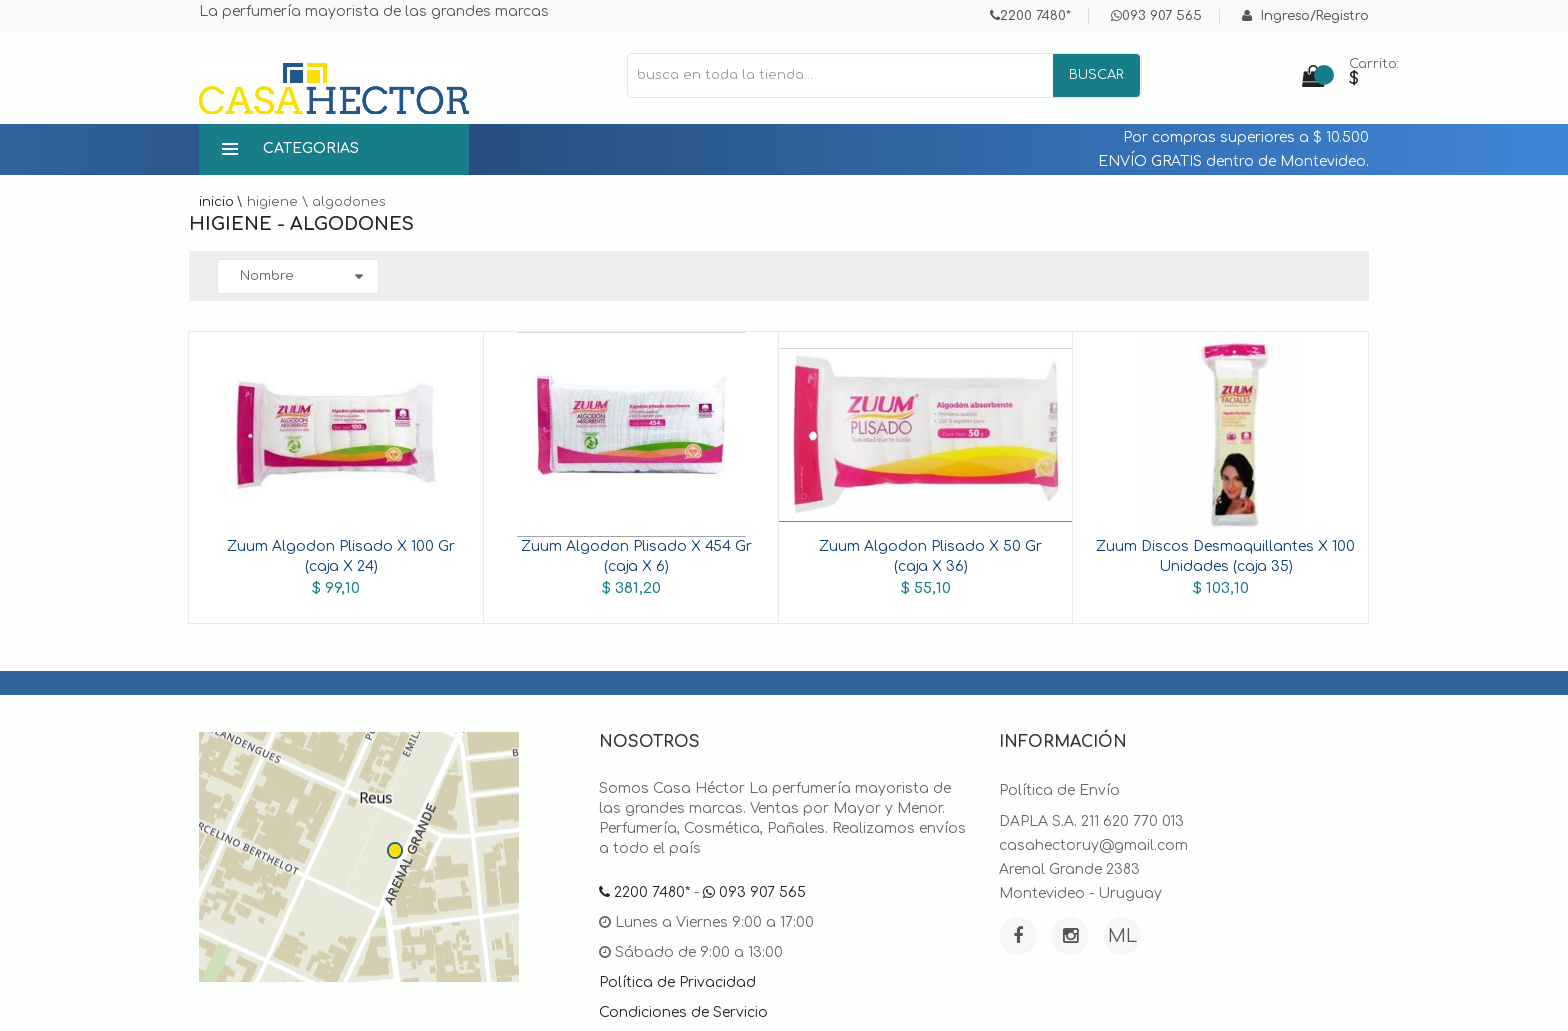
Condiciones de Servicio (683, 1012)
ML (1122, 936)
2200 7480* (1030, 16)
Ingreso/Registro (1305, 16)
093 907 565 (1156, 16)
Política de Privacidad (677, 982)
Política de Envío (1059, 790)
